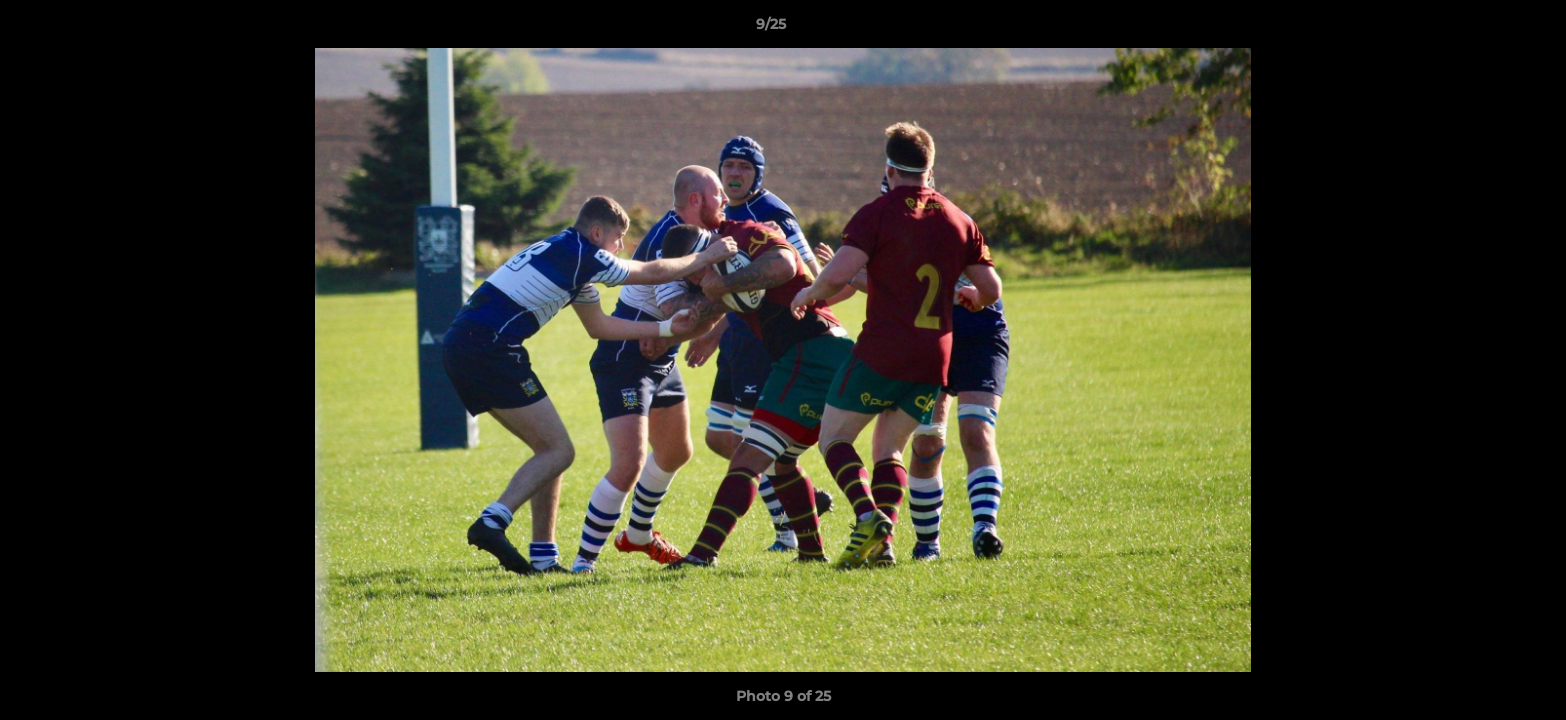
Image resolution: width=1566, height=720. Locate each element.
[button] (1482, 29)
